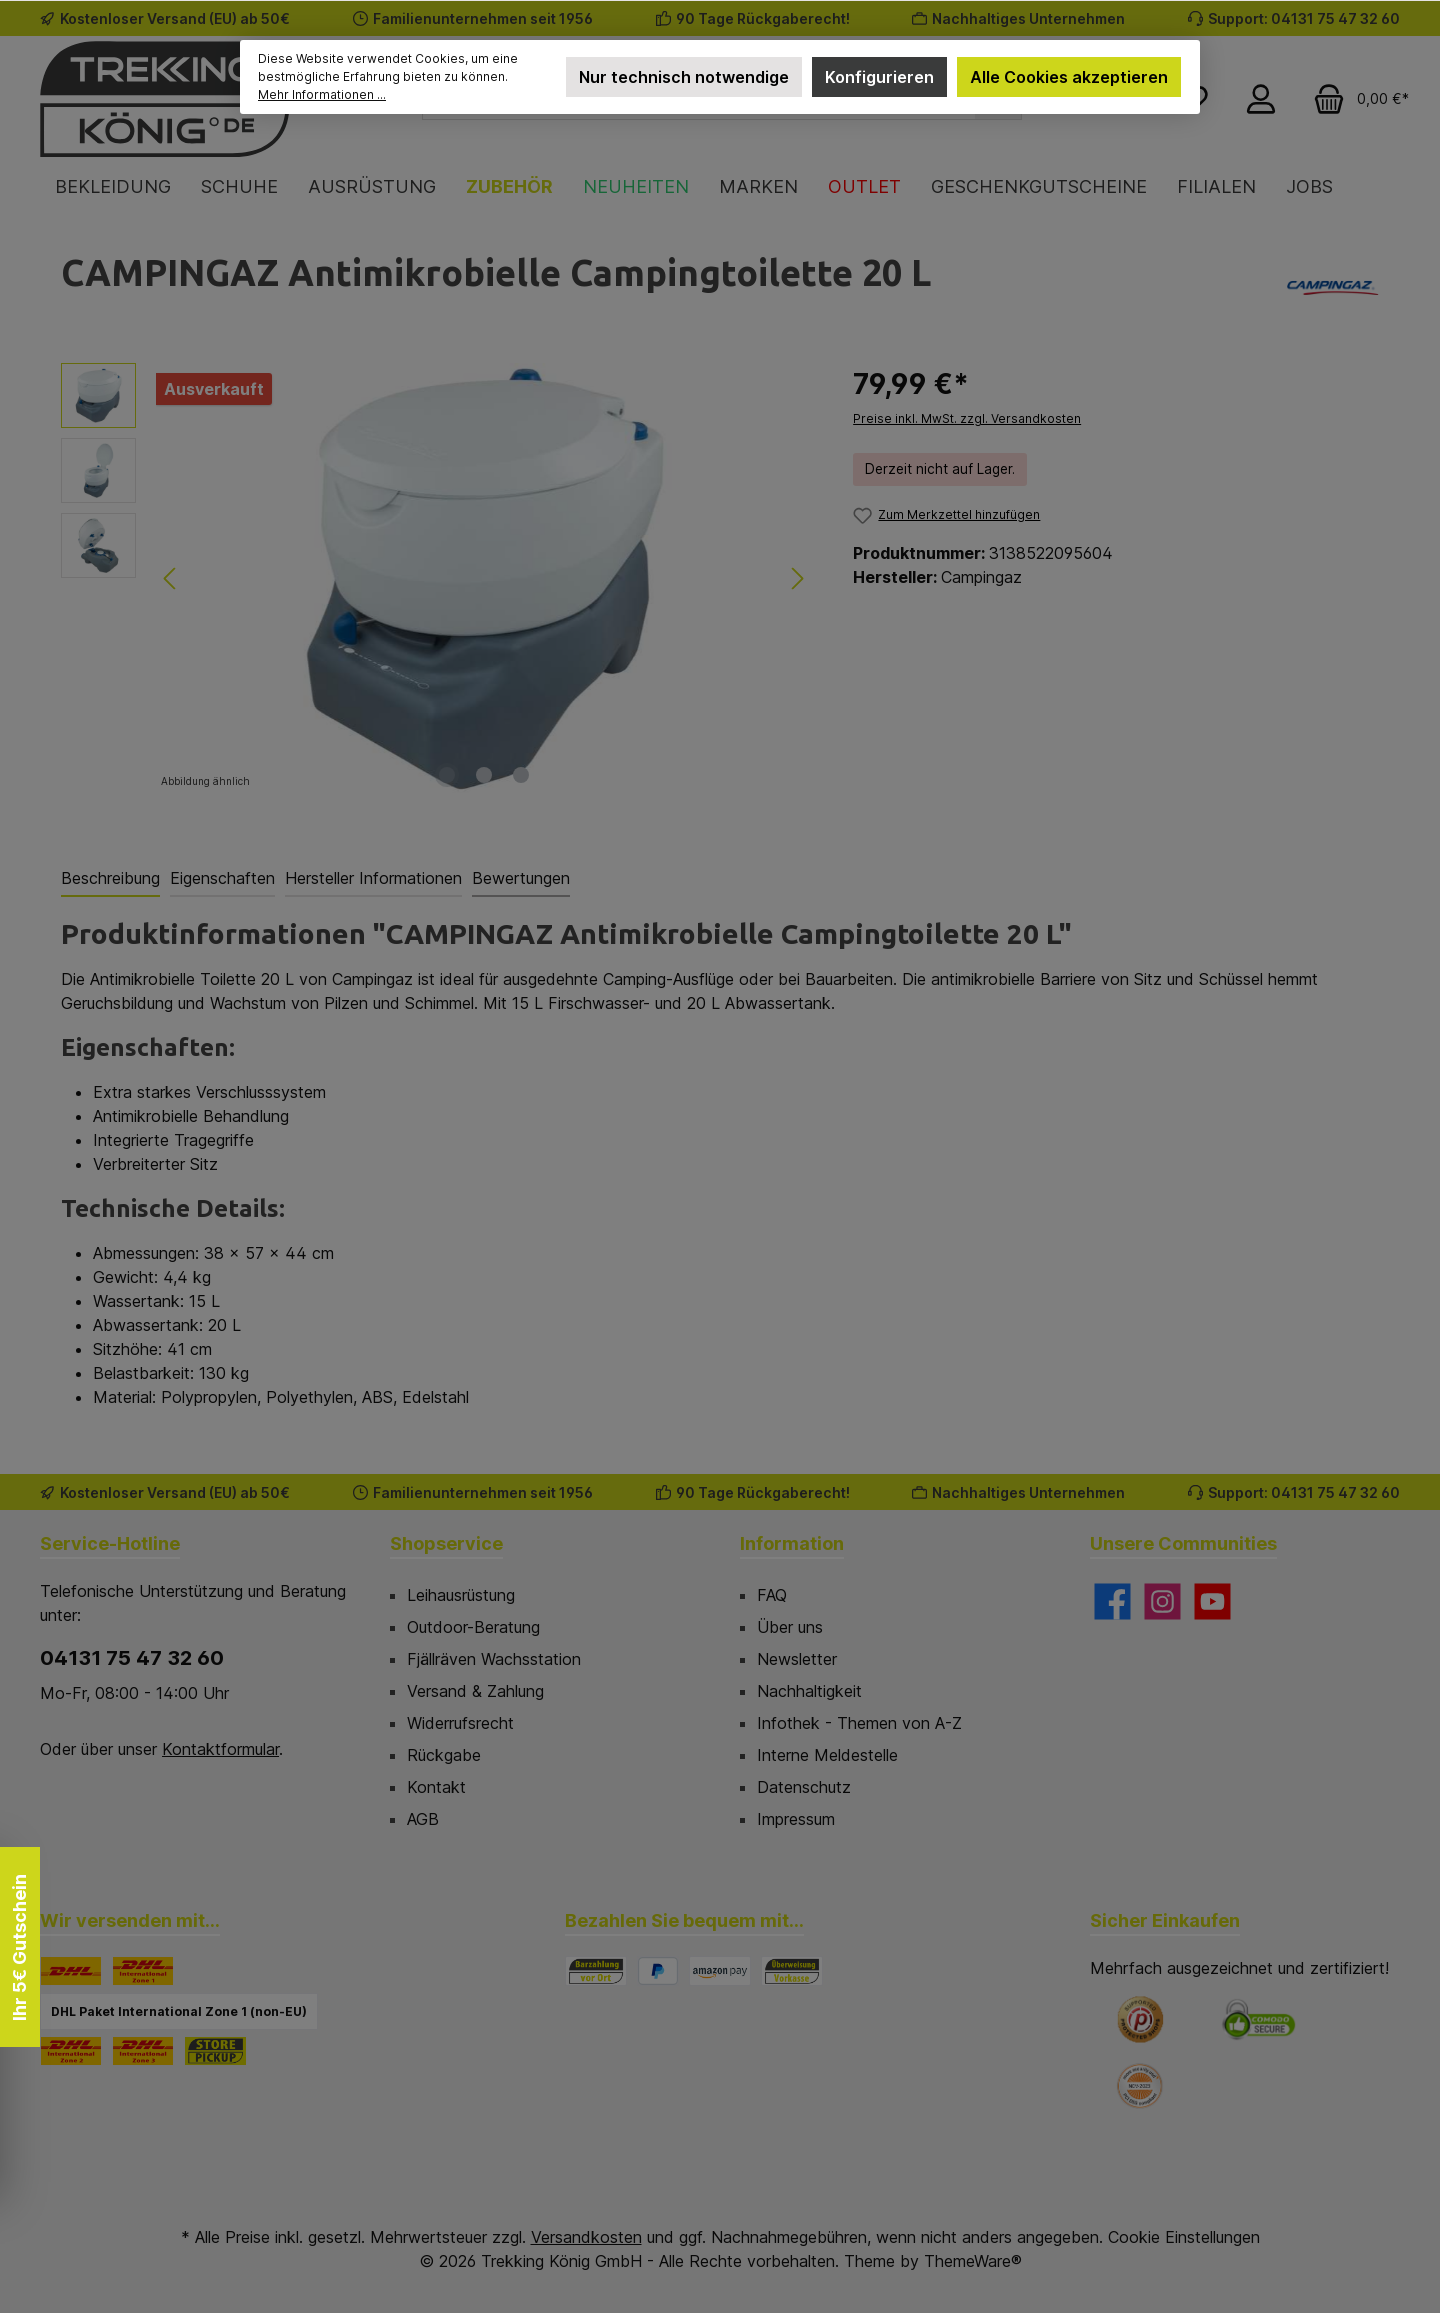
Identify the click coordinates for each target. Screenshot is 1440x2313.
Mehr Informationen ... (322, 94)
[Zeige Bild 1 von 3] (447, 775)
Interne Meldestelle (827, 1755)
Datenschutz (804, 1787)
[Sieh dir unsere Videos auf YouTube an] (1212, 1601)
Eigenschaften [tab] (222, 878)
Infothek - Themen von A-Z (859, 1723)
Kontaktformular (220, 1749)
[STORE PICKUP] (215, 2051)
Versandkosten (586, 2237)
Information (792, 1543)
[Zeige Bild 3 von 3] (521, 775)
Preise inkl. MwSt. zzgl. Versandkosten (967, 418)
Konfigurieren (879, 77)
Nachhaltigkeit (809, 1691)
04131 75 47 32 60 (132, 1658)
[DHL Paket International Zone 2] (71, 2051)
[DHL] (71, 1971)
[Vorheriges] (171, 578)
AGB (423, 1819)
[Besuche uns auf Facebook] (1112, 1601)
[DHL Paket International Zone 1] (143, 1971)
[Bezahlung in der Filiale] (596, 1971)
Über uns (790, 1627)
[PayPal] (658, 1971)
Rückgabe (444, 1755)
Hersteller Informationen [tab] (373, 878)
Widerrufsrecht (460, 1723)
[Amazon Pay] (720, 1971)
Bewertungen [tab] (521, 878)
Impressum (796, 1819)
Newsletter (797, 1659)
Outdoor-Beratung (473, 1627)
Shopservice (446, 1543)
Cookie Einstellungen (1184, 2237)
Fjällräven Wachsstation (494, 1659)
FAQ (772, 1595)
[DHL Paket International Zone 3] (143, 2051)
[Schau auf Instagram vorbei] (1162, 1601)
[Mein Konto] (1261, 99)
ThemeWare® (973, 2261)
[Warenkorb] (1355, 99)
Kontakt (436, 1787)
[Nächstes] (797, 578)
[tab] (110, 879)
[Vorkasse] (792, 1971)
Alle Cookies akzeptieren (1069, 77)
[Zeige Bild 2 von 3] (484, 775)
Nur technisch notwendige (684, 77)
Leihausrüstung (461, 1595)
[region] (437, 578)
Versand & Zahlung (475, 1691)
